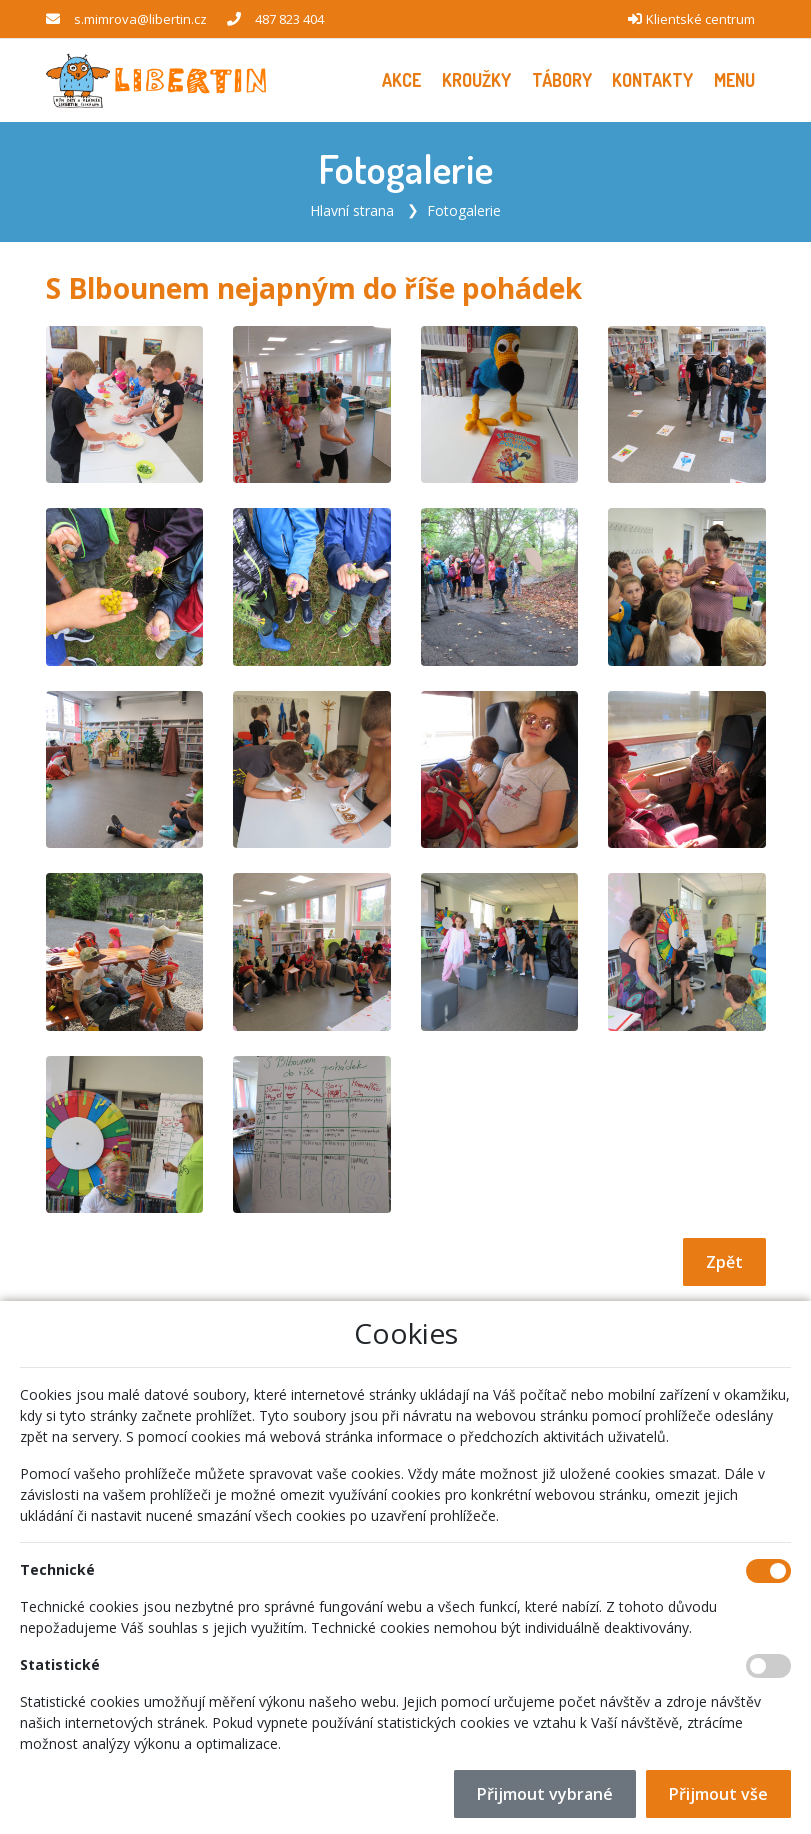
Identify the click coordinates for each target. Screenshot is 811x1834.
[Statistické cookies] (768, 1666)
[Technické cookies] (768, 1571)
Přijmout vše (718, 1794)
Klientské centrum (700, 19)
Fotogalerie (464, 210)
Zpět (724, 1262)
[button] (735, 80)
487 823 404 (289, 19)
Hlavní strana (352, 210)
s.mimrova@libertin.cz (140, 19)
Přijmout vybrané (545, 1794)
